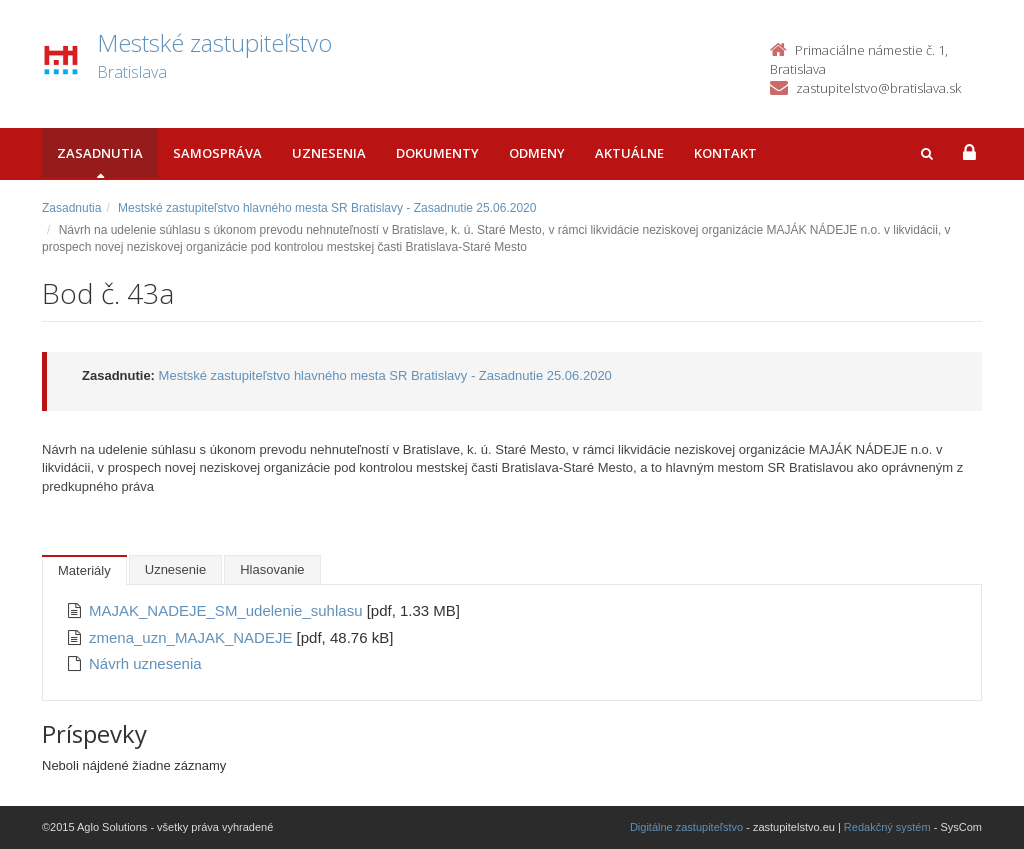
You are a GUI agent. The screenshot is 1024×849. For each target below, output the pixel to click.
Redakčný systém (887, 827)
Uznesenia (329, 153)
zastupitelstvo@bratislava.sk (878, 88)
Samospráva (217, 153)
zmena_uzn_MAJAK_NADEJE (193, 637)
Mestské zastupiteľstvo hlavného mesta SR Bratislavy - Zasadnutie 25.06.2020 (327, 208)
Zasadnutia (100, 153)
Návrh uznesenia (145, 663)
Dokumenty (437, 153)
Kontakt (725, 153)
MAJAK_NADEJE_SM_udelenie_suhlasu (228, 610)
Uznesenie (175, 569)
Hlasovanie (272, 569)
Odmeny (537, 153)
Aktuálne (629, 153)
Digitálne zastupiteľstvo (686, 827)
